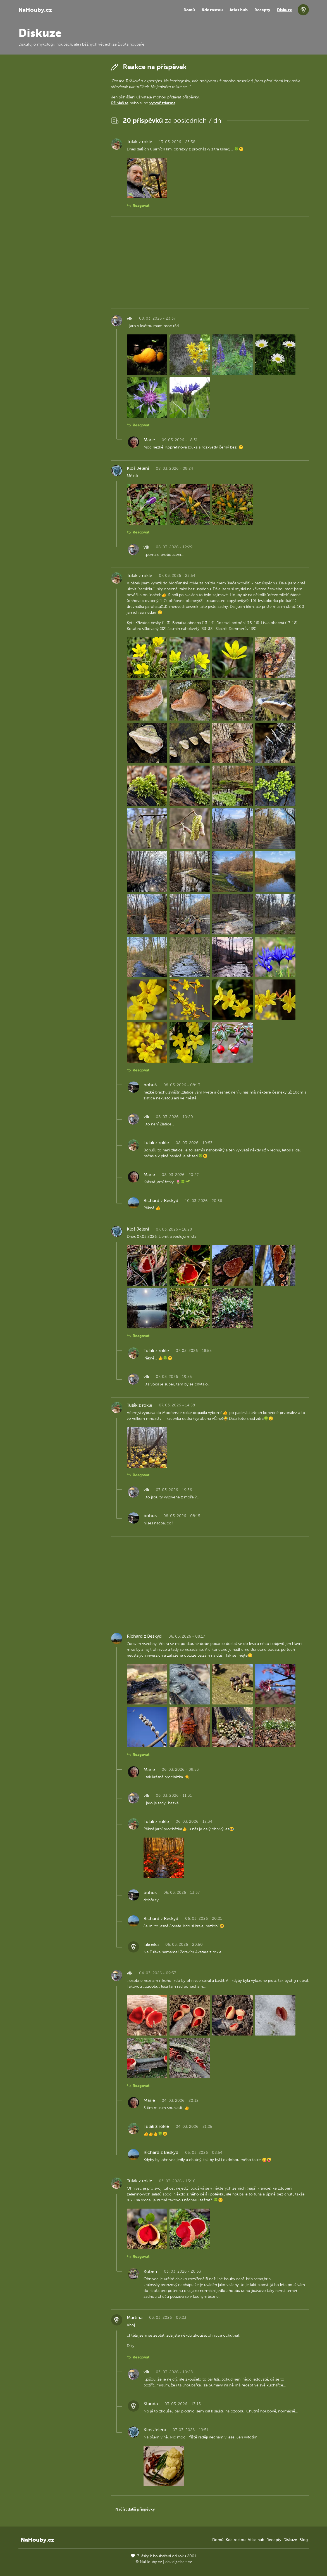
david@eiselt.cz (178, 2562)
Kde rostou (212, 10)
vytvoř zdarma (162, 103)
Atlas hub (239, 10)
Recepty (262, 10)
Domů (189, 10)
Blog (303, 2539)
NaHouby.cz (35, 9)
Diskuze (284, 10)
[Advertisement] (60, 145)
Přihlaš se (119, 103)
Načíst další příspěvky (135, 2509)
